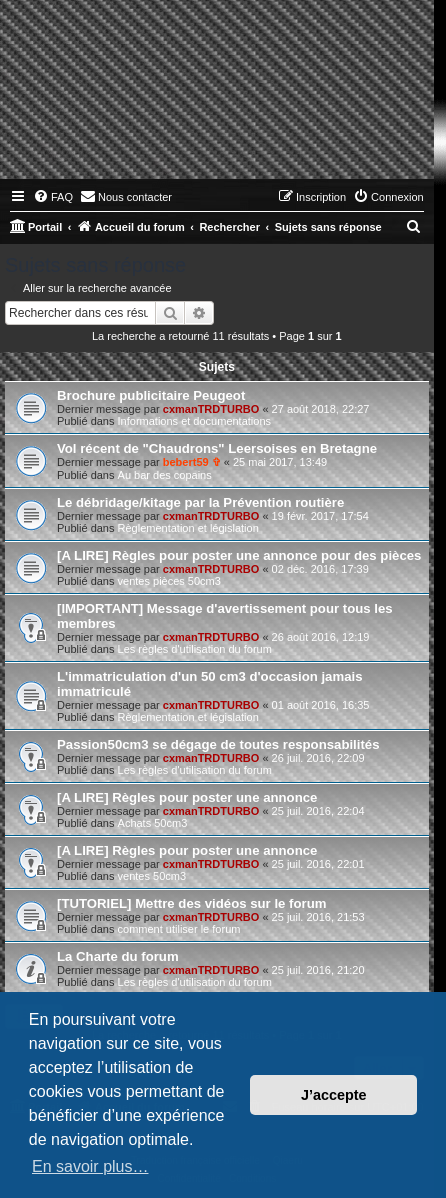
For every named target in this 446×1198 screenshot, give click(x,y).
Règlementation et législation (188, 528)
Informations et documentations (194, 421)
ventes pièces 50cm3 (169, 581)
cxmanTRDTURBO (211, 409)
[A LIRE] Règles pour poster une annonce (187, 797)
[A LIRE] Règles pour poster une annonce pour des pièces (239, 555)
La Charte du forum (118, 956)
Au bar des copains (165, 475)
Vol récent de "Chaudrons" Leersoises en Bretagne (217, 448)
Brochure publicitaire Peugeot (151, 395)
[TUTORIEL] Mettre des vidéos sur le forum (191, 903)
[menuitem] (53, 197)
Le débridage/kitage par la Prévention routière (200, 502)
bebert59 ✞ (192, 462)
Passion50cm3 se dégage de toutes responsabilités (218, 744)
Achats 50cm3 (153, 823)
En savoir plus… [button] (90, 1166)
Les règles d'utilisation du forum (195, 649)
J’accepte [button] (334, 1095)
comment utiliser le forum (179, 929)
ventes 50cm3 (152, 876)
